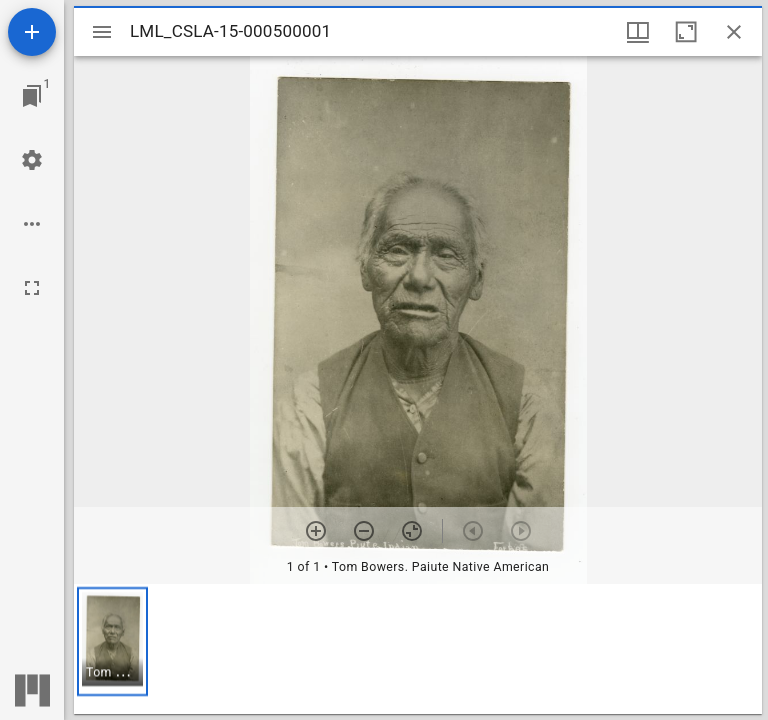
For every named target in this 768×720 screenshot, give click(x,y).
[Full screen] (32, 288)
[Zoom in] (316, 531)
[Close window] (734, 32)
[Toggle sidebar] (102, 32)
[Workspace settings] (32, 160)
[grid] (418, 649)
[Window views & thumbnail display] (638, 32)
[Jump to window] (32, 96)
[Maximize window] (686, 32)
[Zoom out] (364, 531)
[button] (112, 641)
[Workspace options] (32, 224)
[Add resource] (32, 32)
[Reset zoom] (412, 531)
